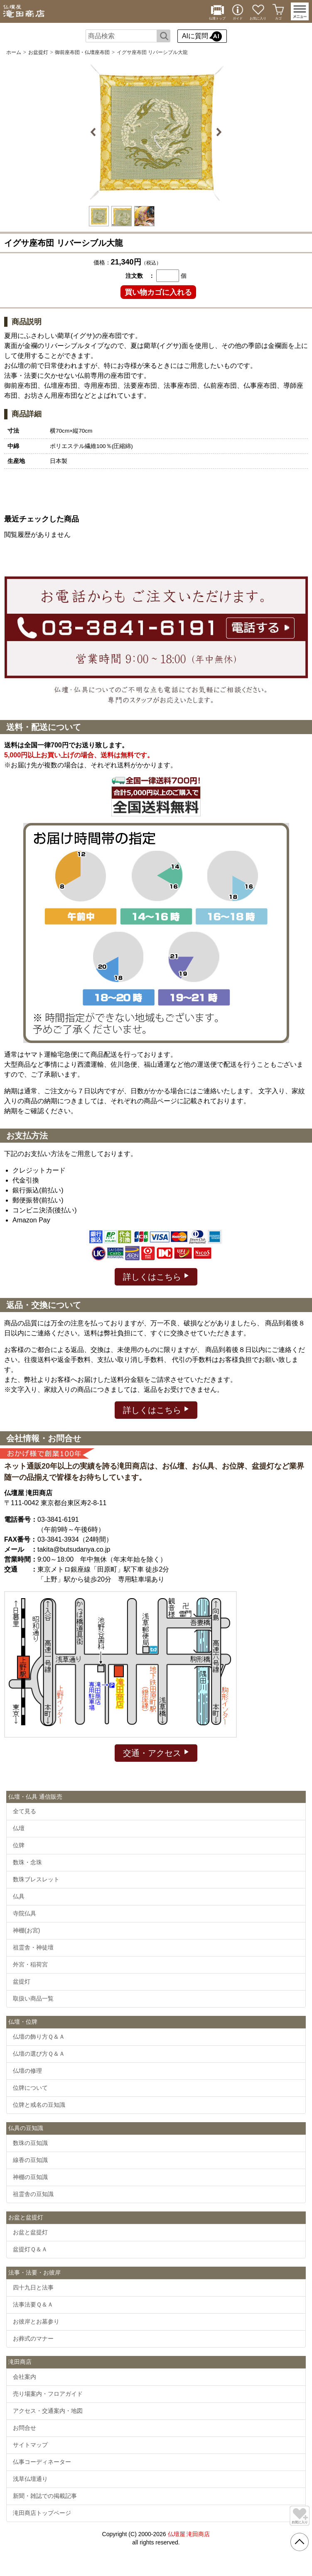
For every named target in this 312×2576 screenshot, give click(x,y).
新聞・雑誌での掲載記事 (45, 2496)
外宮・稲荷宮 (30, 1964)
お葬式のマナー (33, 2338)
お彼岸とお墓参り (36, 2321)
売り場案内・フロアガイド (48, 2393)
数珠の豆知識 (30, 2143)
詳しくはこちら (156, 1276)
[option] (156, 132)
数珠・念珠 (27, 1862)
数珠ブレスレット (36, 1879)
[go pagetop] (299, 2542)
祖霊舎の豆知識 (33, 2194)
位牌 (19, 1845)
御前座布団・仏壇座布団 (82, 52)
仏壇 (19, 1828)
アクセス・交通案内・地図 (48, 2410)
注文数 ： (140, 275)
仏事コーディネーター (42, 2461)
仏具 (19, 1896)
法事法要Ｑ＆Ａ (33, 2304)
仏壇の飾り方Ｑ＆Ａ (39, 2036)
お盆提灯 (38, 52)
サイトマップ (30, 2444)
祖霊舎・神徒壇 (33, 1947)
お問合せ (24, 2427)
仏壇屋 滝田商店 (189, 2534)
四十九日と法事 (33, 2287)
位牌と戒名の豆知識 (39, 2104)
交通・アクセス (156, 1752)
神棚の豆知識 (30, 2177)
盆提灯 (21, 1981)
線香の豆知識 (30, 2160)
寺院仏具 (24, 1913)
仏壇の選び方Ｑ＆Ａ (39, 2053)
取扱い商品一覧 (33, 1998)
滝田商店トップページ (42, 2513)
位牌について (30, 2087)
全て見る (24, 1811)
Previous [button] (94, 132)
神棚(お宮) (26, 1930)
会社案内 (24, 2376)
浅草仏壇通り (30, 2479)
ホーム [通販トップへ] (13, 52)
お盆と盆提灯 (30, 2232)
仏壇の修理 (27, 2070)
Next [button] (218, 132)
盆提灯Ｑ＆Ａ (30, 2249)
